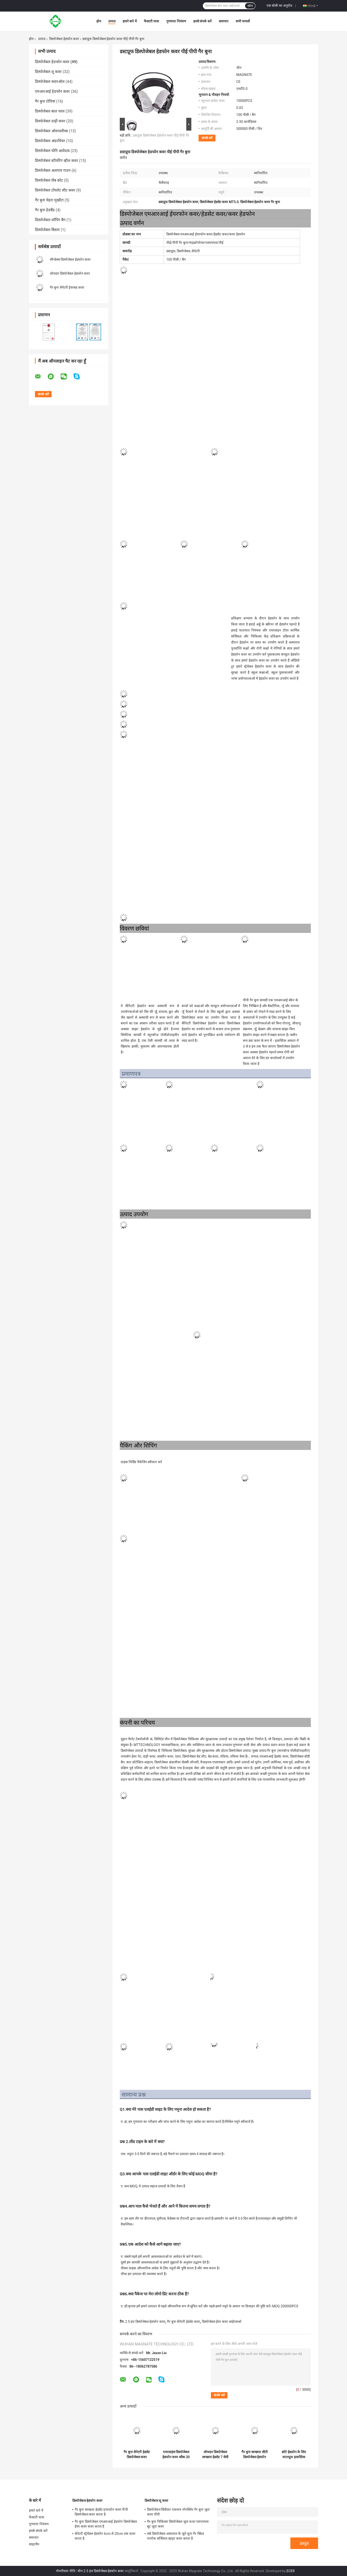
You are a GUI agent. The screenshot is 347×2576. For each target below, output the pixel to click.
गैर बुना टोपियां (45, 101)
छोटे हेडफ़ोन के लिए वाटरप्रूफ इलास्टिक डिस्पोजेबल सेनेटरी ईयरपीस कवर (294, 2454)
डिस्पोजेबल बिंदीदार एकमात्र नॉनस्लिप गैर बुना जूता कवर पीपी (178, 2512)
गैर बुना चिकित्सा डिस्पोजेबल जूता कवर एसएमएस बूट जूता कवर (177, 2524)
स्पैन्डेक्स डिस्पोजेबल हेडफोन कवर (70, 259)
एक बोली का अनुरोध (279, 5)
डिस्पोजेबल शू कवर (48, 71)
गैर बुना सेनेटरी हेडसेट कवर (183, 2322)
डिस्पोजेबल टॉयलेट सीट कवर (55, 190)
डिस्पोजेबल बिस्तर (47, 229)
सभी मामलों (243, 21)
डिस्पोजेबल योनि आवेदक (52, 150)
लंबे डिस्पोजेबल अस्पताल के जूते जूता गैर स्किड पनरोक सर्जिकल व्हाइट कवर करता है (175, 2536)
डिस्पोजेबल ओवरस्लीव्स (51, 131)
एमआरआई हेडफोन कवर (52, 91)
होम (98, 21)
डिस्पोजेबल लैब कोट (49, 180)
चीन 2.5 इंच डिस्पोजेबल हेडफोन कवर (101, 2571)
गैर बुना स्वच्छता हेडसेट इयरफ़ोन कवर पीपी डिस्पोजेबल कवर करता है (101, 2512)
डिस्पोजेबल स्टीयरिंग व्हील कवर (56, 160)
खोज (250, 5)
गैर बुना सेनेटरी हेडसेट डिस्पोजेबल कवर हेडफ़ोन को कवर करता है (137, 2454)
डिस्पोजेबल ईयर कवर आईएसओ (221, 2322)
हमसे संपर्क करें (202, 21)
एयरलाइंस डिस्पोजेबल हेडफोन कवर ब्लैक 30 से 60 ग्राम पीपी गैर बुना (175, 2454)
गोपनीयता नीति (65, 2571)
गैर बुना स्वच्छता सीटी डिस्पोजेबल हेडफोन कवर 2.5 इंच (254, 2454)
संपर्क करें (207, 138)
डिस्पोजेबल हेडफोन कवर (64, 39)
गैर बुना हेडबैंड (45, 210)
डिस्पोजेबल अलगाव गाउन (53, 170)
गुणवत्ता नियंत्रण (176, 21)
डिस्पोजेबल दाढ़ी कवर (50, 121)
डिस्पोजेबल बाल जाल (50, 111)
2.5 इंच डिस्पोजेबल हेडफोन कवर (145, 2322)
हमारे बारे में (130, 21)
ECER (291, 2571)
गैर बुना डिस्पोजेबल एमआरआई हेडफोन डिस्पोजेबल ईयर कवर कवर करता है (106, 2524)
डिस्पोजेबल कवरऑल (50, 81)
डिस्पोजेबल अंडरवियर (50, 141)
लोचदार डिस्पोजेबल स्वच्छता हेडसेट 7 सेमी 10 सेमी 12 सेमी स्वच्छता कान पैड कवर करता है (215, 2454)
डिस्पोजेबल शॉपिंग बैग (50, 220)
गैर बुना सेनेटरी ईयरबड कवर (67, 287)
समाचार (223, 21)
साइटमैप (34, 2544)
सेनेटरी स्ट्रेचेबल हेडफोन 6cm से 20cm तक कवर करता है (105, 2536)
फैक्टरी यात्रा (151, 21)
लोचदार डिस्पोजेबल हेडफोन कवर (70, 273)
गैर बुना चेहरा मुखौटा (49, 200)
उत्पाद (111, 21)
